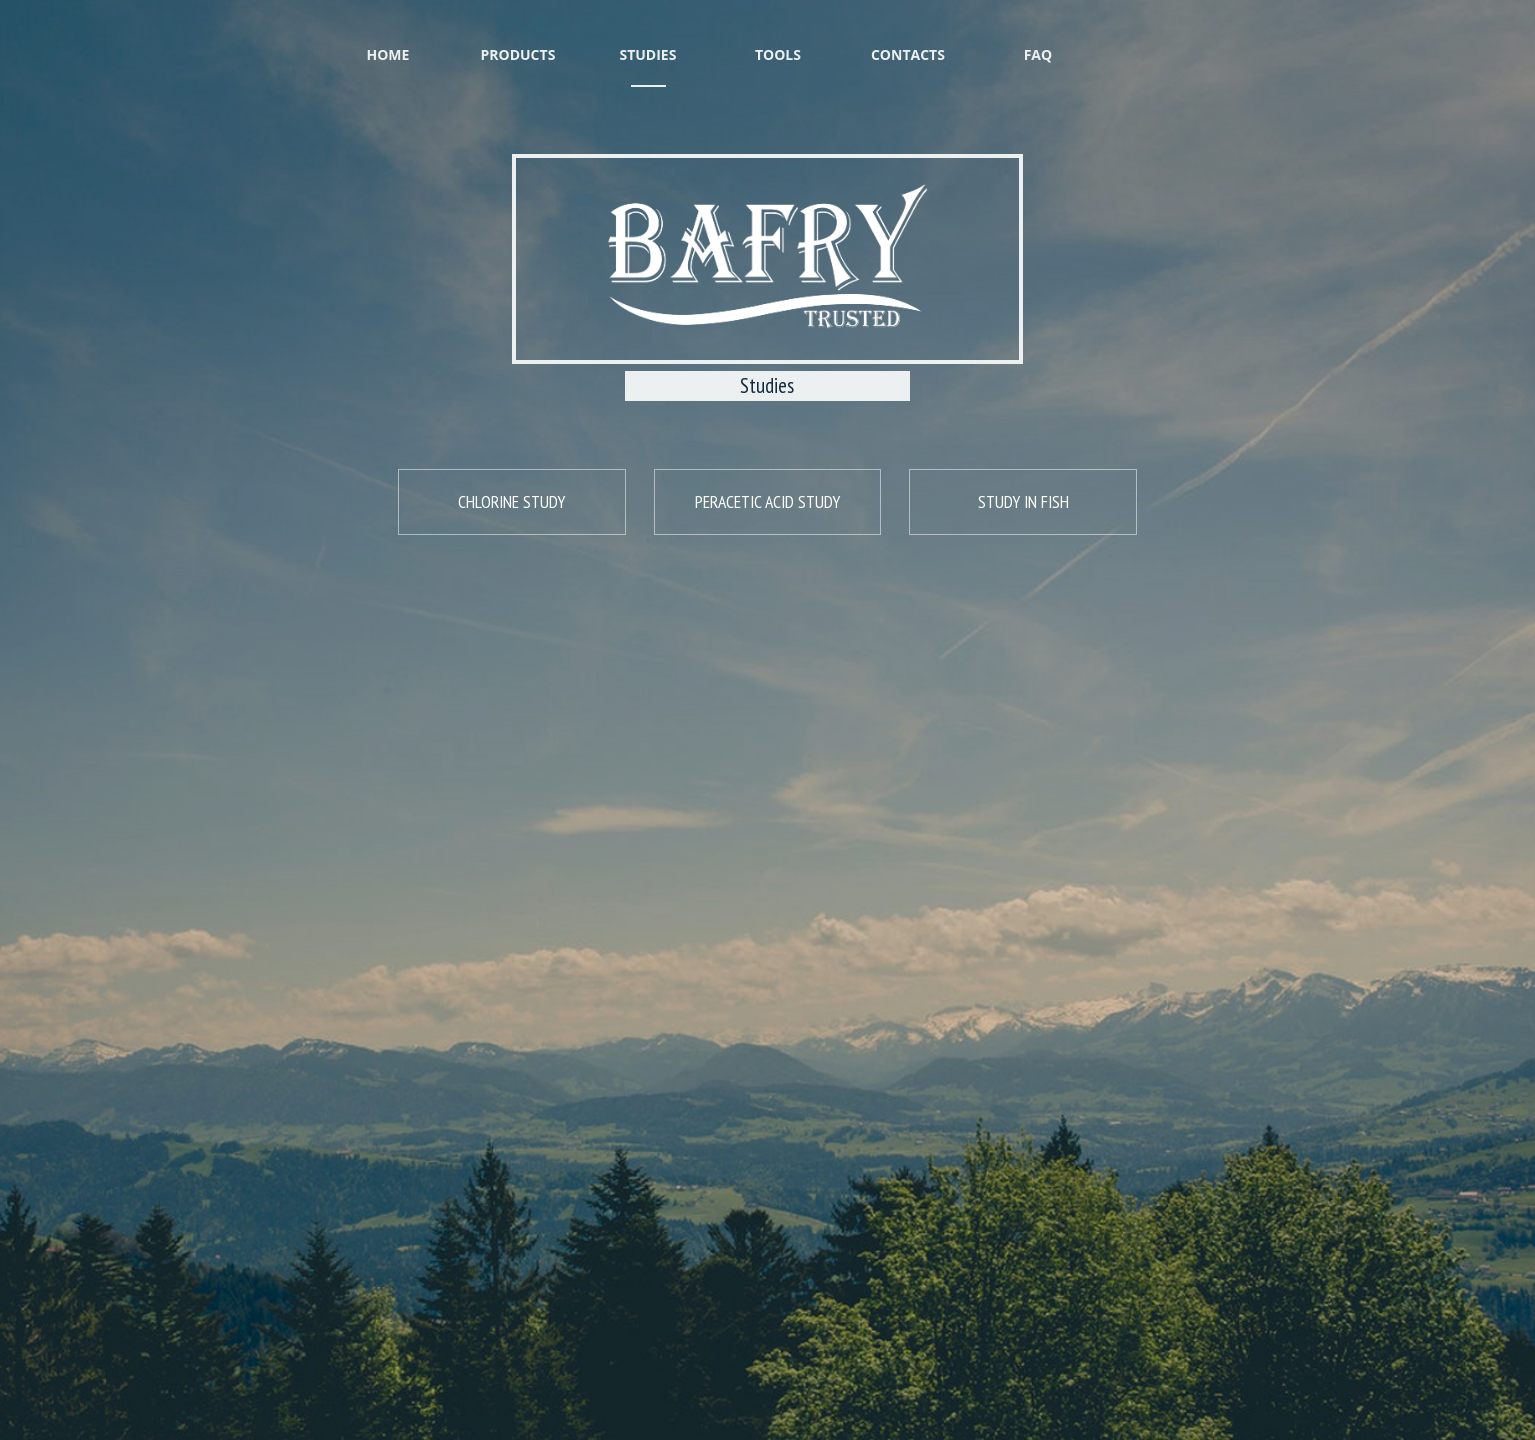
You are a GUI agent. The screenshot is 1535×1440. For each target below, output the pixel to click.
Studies (648, 34)
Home (388, 34)
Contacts (908, 34)
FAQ (1038, 34)
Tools (778, 34)
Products (518, 34)
